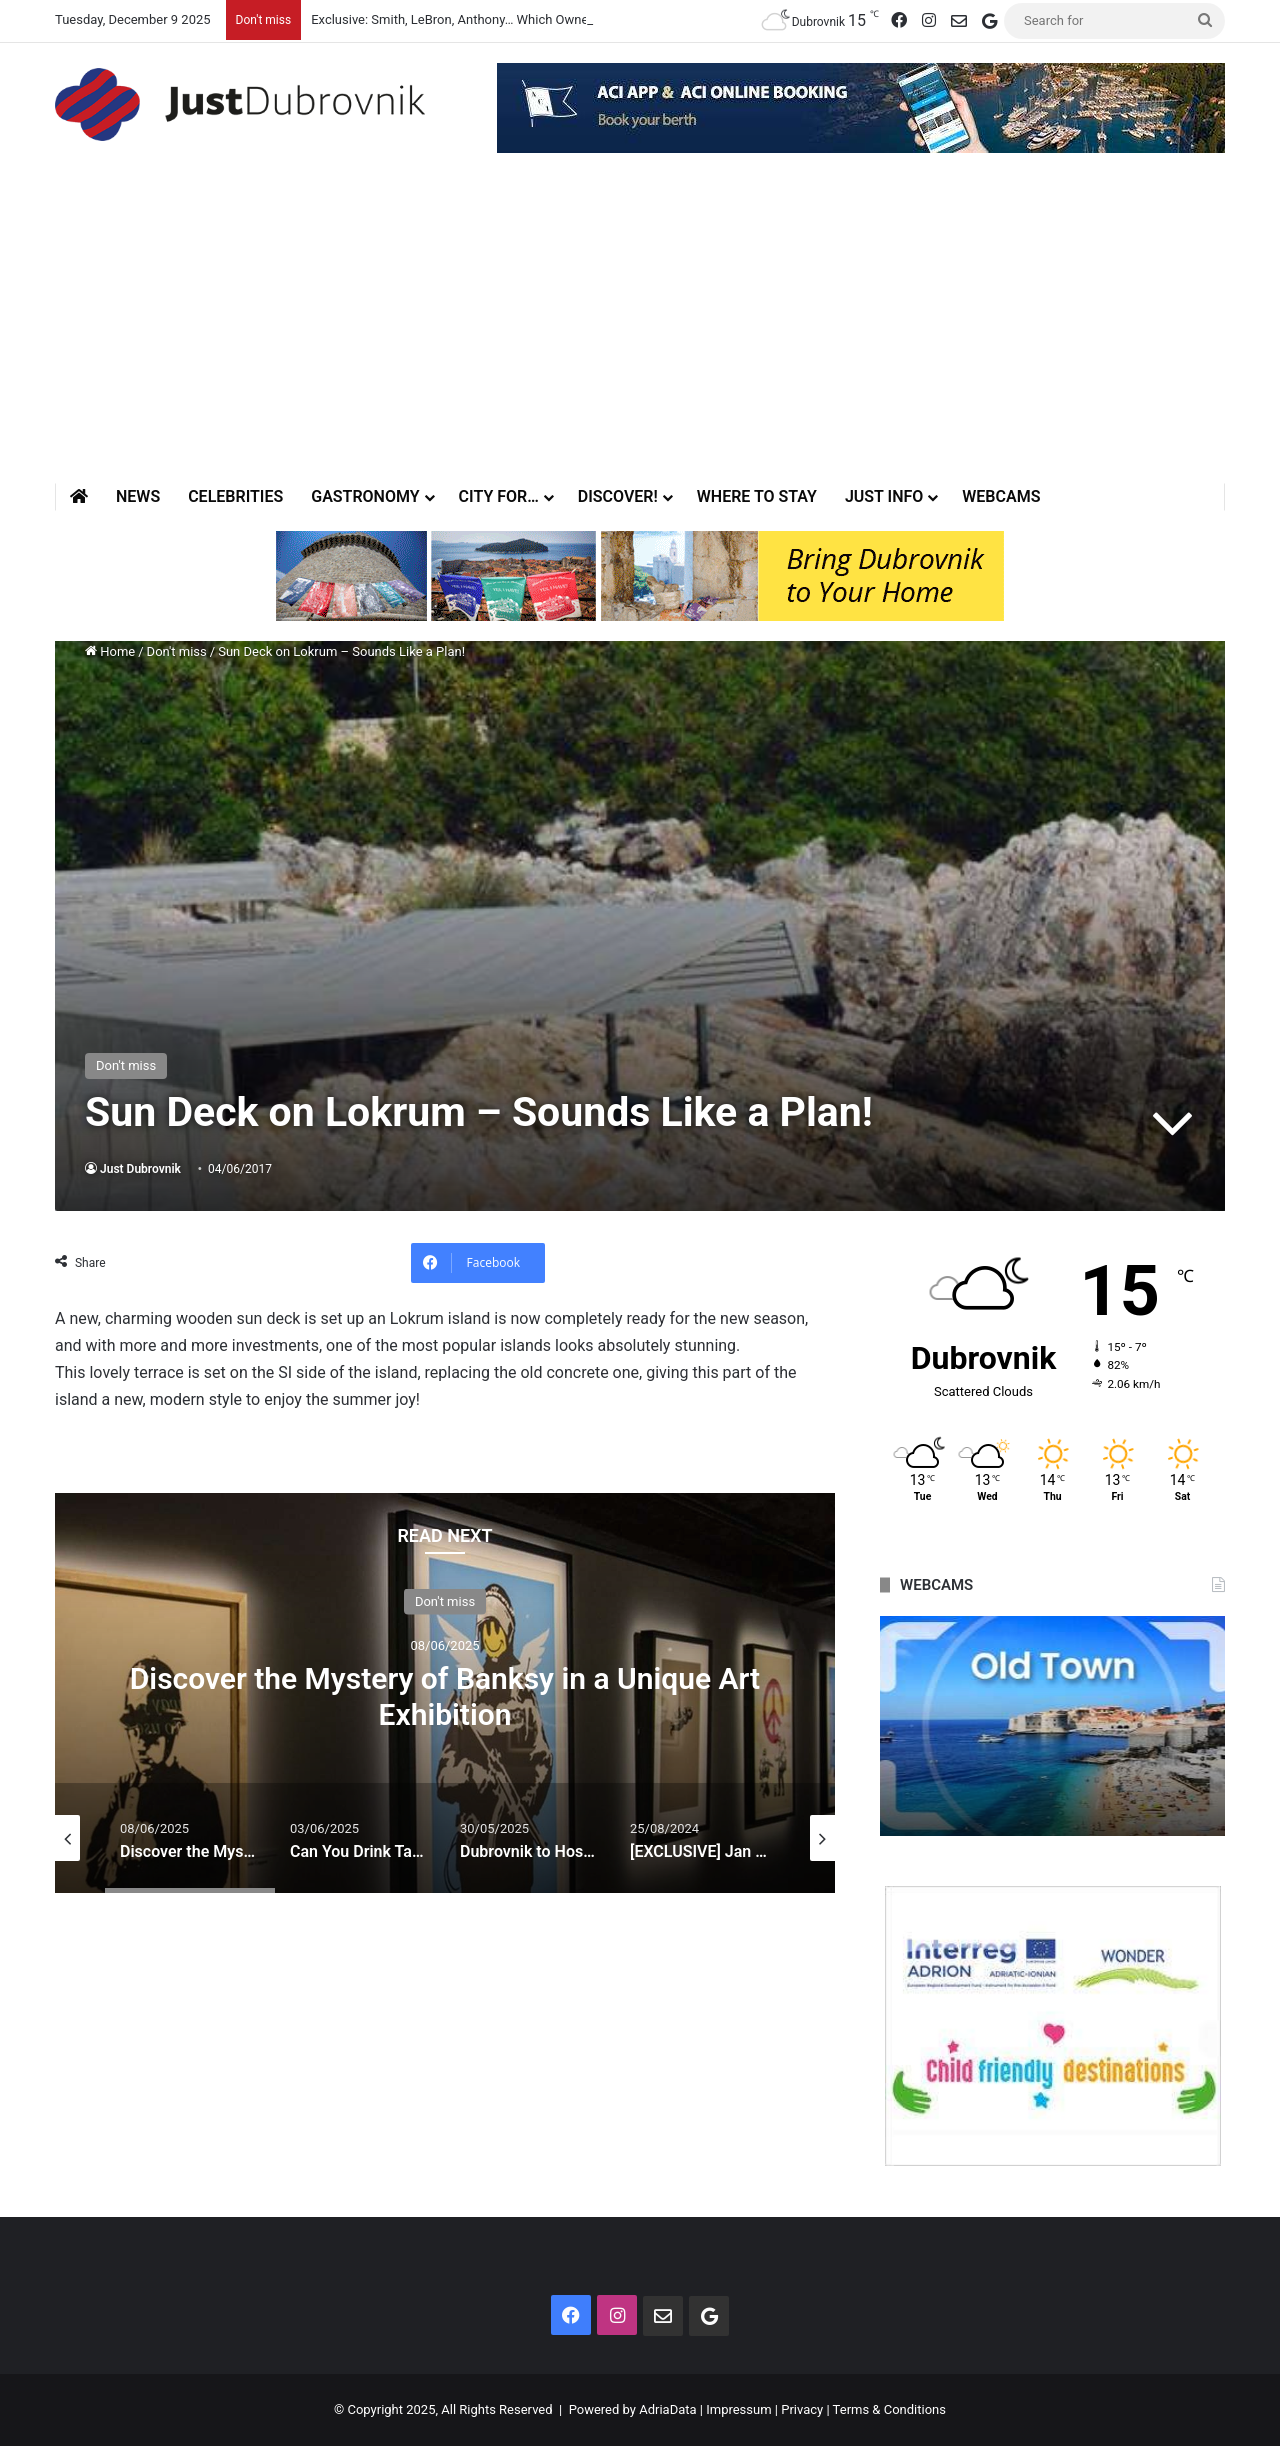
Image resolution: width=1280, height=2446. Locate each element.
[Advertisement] (640, 333)
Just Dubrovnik (140, 1169)
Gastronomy (365, 496)
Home (110, 651)
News (138, 496)
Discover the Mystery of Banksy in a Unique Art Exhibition (445, 1695)
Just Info (884, 496)
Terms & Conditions (889, 2409)
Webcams (1001, 496)
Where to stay (757, 496)
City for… (499, 496)
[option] (445, 1693)
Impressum (738, 2409)
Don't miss (177, 651)
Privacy (802, 2409)
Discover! (618, 496)
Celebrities (235, 496)
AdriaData (667, 2409)
